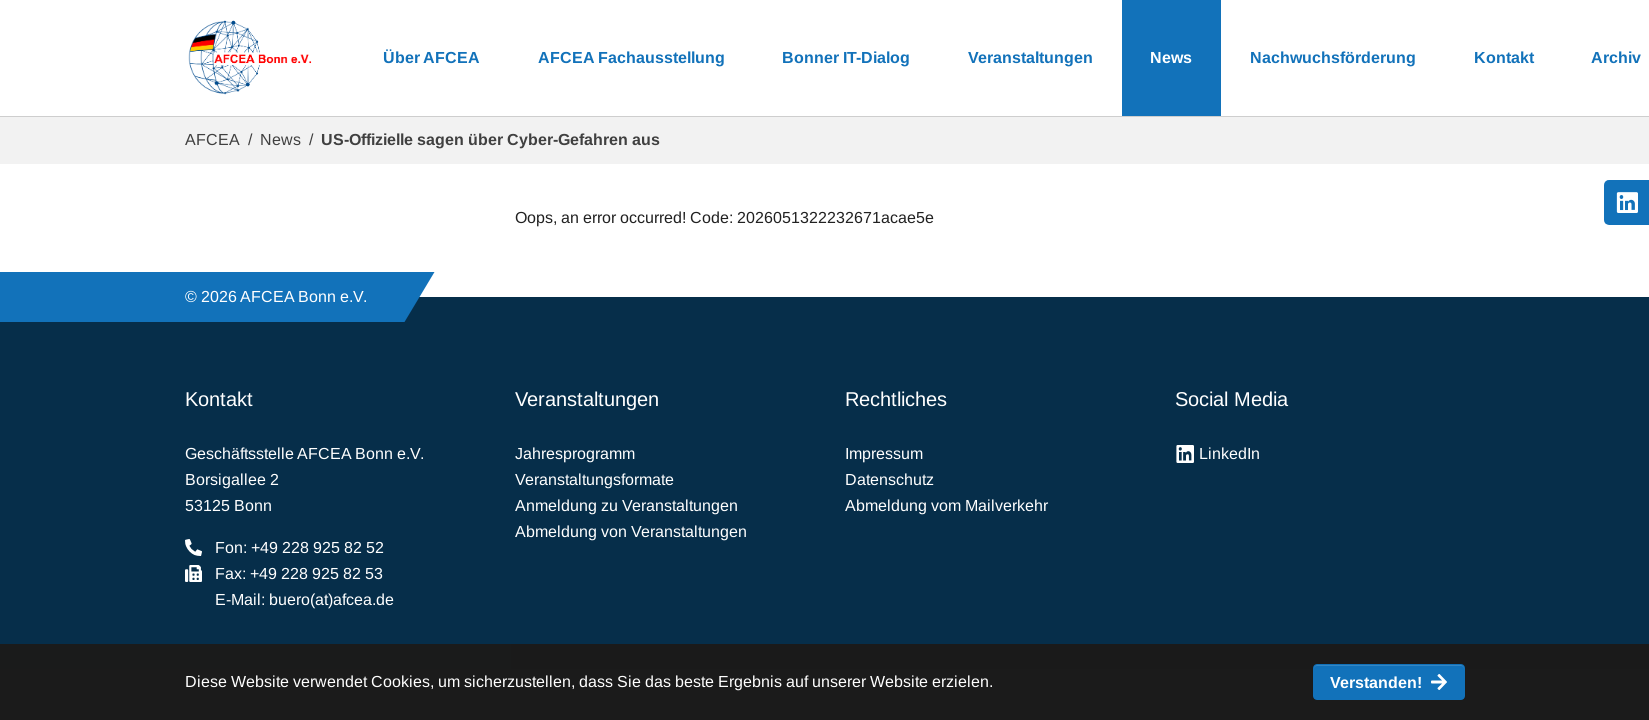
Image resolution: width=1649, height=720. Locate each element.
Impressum (884, 453)
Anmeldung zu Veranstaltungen (626, 505)
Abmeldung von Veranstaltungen (631, 531)
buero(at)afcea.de (331, 599)
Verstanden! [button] (1376, 682)
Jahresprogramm (575, 453)
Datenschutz (889, 479)
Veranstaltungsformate (594, 479)
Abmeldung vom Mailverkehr (946, 505)
